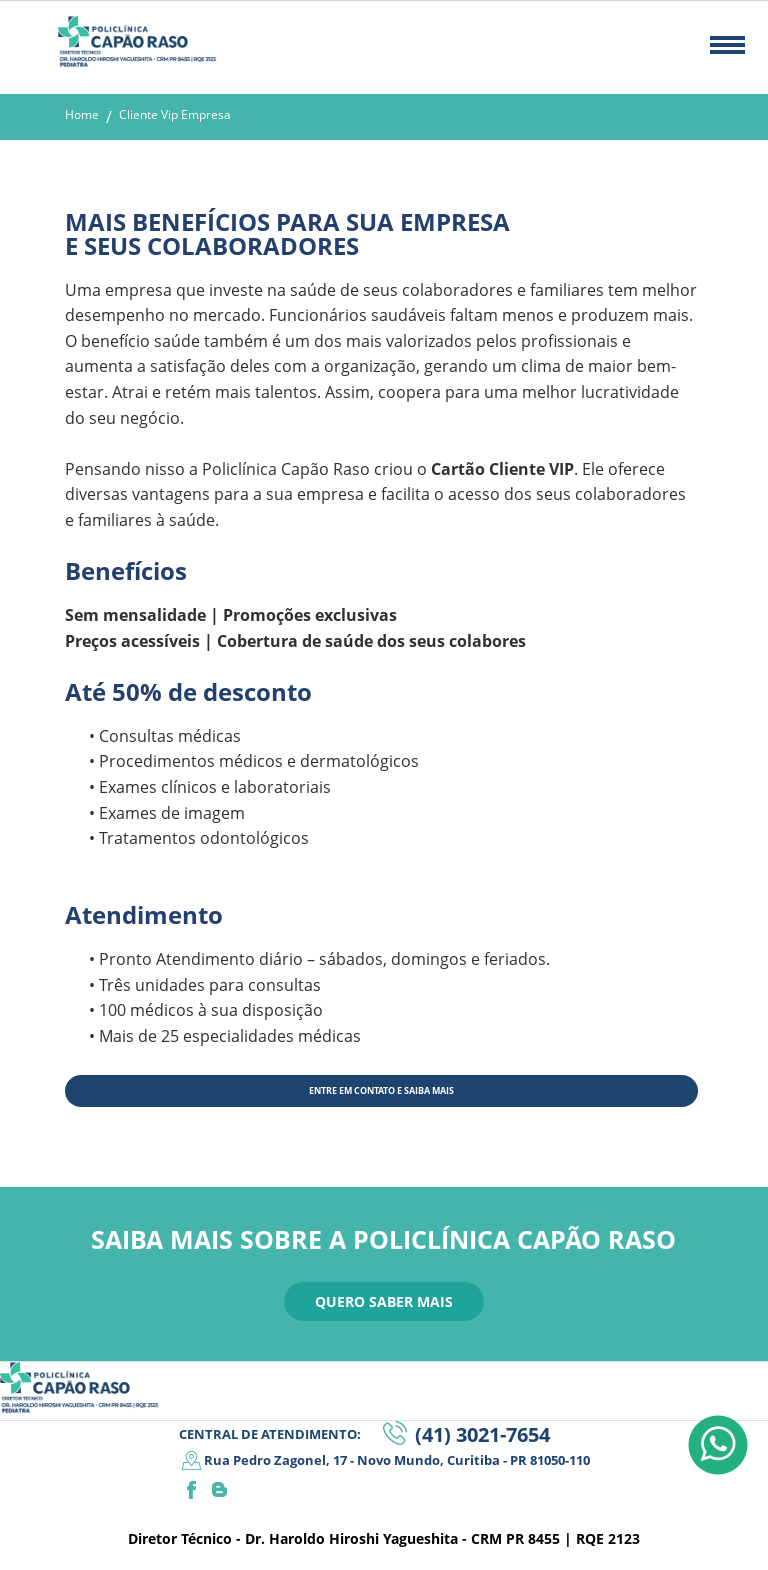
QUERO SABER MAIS (384, 1301)
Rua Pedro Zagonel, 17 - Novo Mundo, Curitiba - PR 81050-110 (397, 1460)
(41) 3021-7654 (482, 1434)
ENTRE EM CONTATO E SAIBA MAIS (381, 1090)
